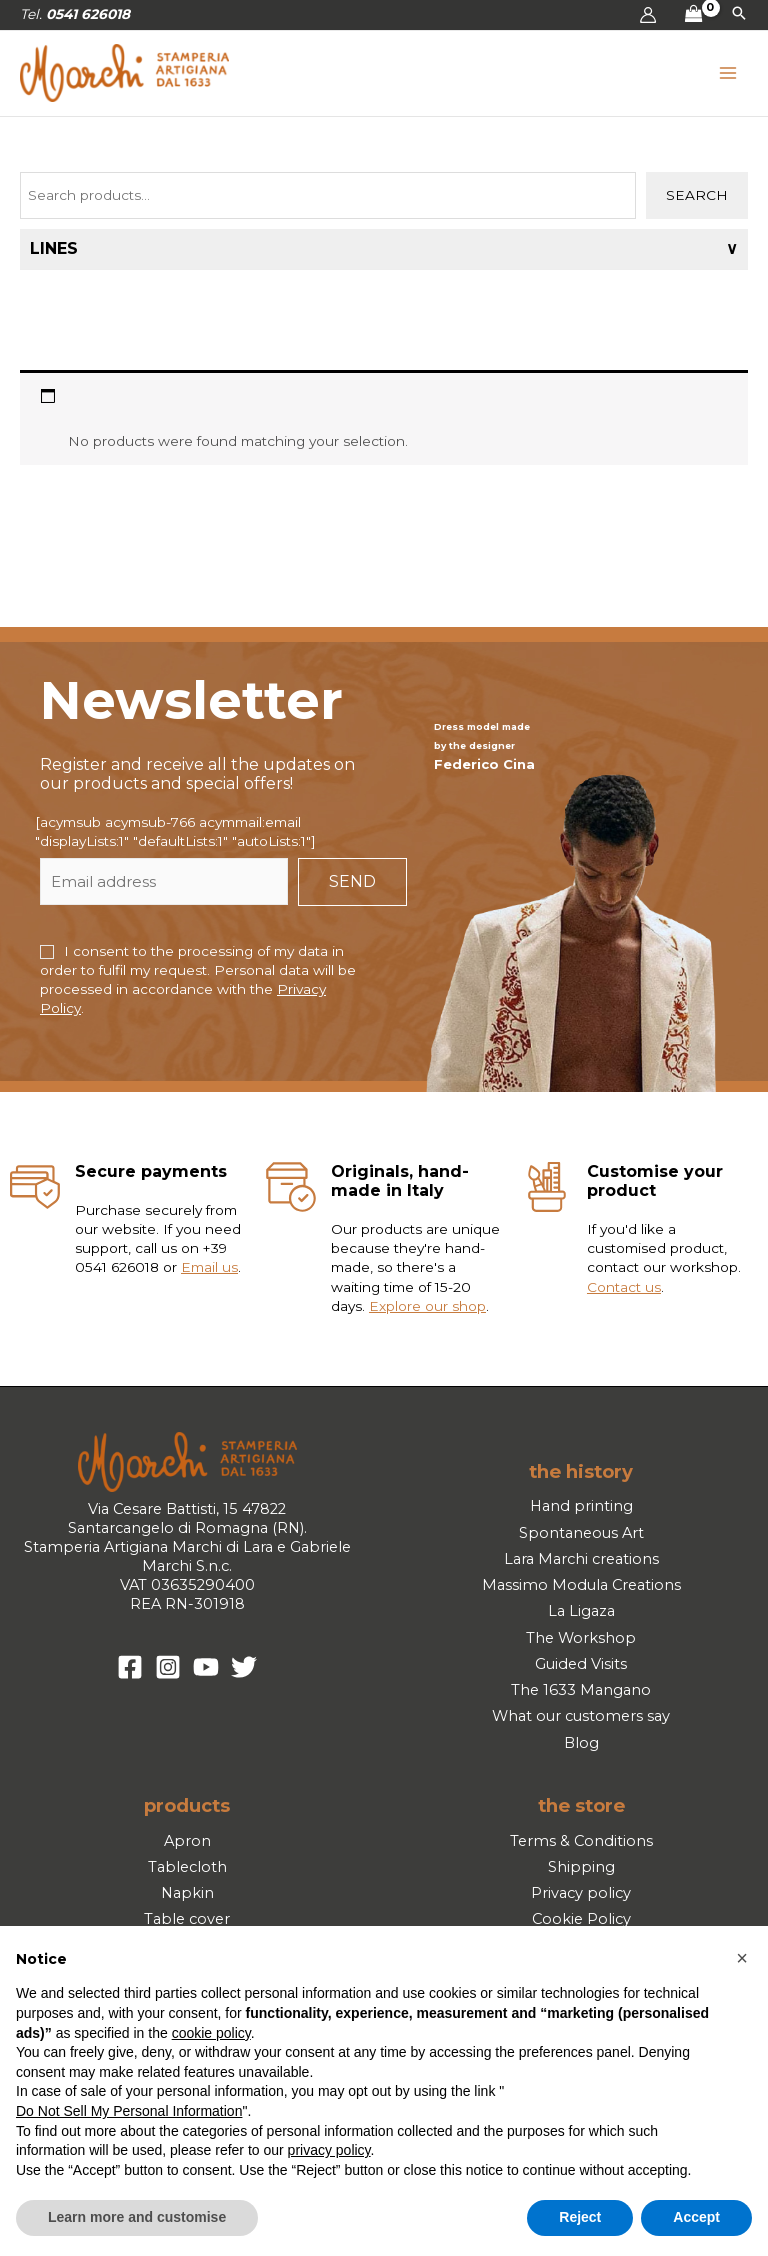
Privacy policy (581, 1900)
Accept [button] (696, 2217)
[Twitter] (244, 1675)
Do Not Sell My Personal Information (129, 2111)
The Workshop (581, 1645)
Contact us (624, 1294)
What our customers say (581, 1724)
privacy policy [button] (329, 2150)
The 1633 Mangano (581, 1697)
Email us (209, 1275)
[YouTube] (206, 1675)
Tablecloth (187, 1874)
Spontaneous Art (581, 1540)
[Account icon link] (648, 15)
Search (697, 202)
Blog (581, 1750)
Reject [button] (580, 2217)
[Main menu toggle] (728, 76)
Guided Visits (581, 1671)
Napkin (187, 1900)
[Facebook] (130, 1675)
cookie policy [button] (211, 2033)
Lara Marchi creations (581, 1566)
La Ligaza (581, 1619)
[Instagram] (168, 1675)
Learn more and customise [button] (137, 2217)
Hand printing (581, 1514)
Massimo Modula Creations (581, 1592)
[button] (739, 15)
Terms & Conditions (581, 1848)
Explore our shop (427, 1313)
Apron (187, 1848)
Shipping (581, 1874)
